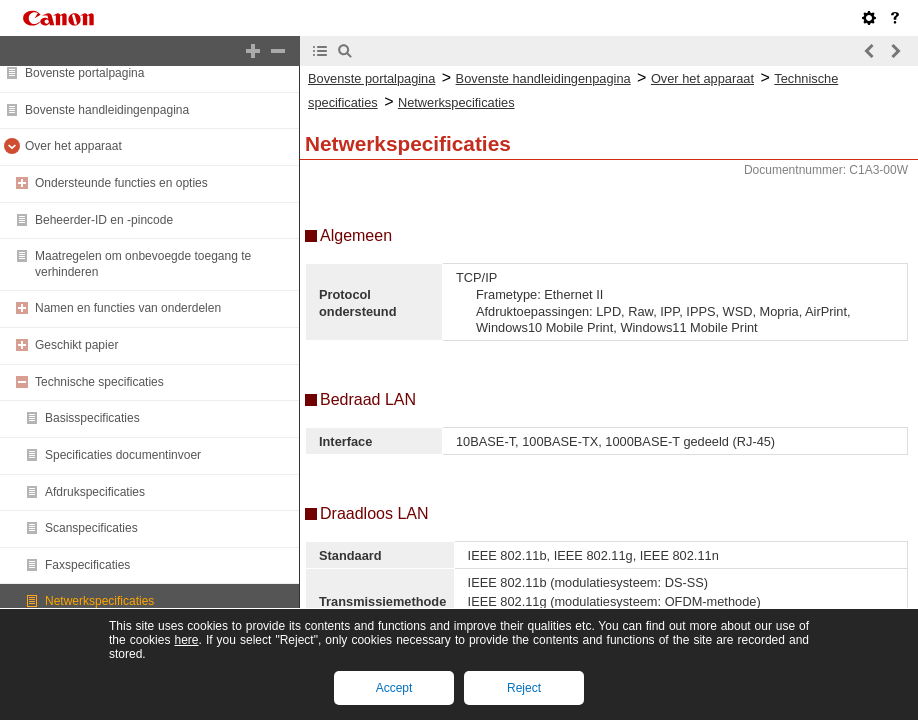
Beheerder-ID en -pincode (104, 220)
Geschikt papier (76, 345)
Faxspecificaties (87, 565)
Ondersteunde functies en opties (121, 183)
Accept (394, 688)
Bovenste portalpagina (84, 73)
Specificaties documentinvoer (123, 455)
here (186, 640)
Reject (524, 688)
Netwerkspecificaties (99, 601)
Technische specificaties (99, 382)
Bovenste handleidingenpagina (107, 110)
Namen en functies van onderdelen (128, 308)
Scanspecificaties (91, 528)
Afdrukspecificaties (95, 492)
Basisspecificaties (92, 418)
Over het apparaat (73, 146)
